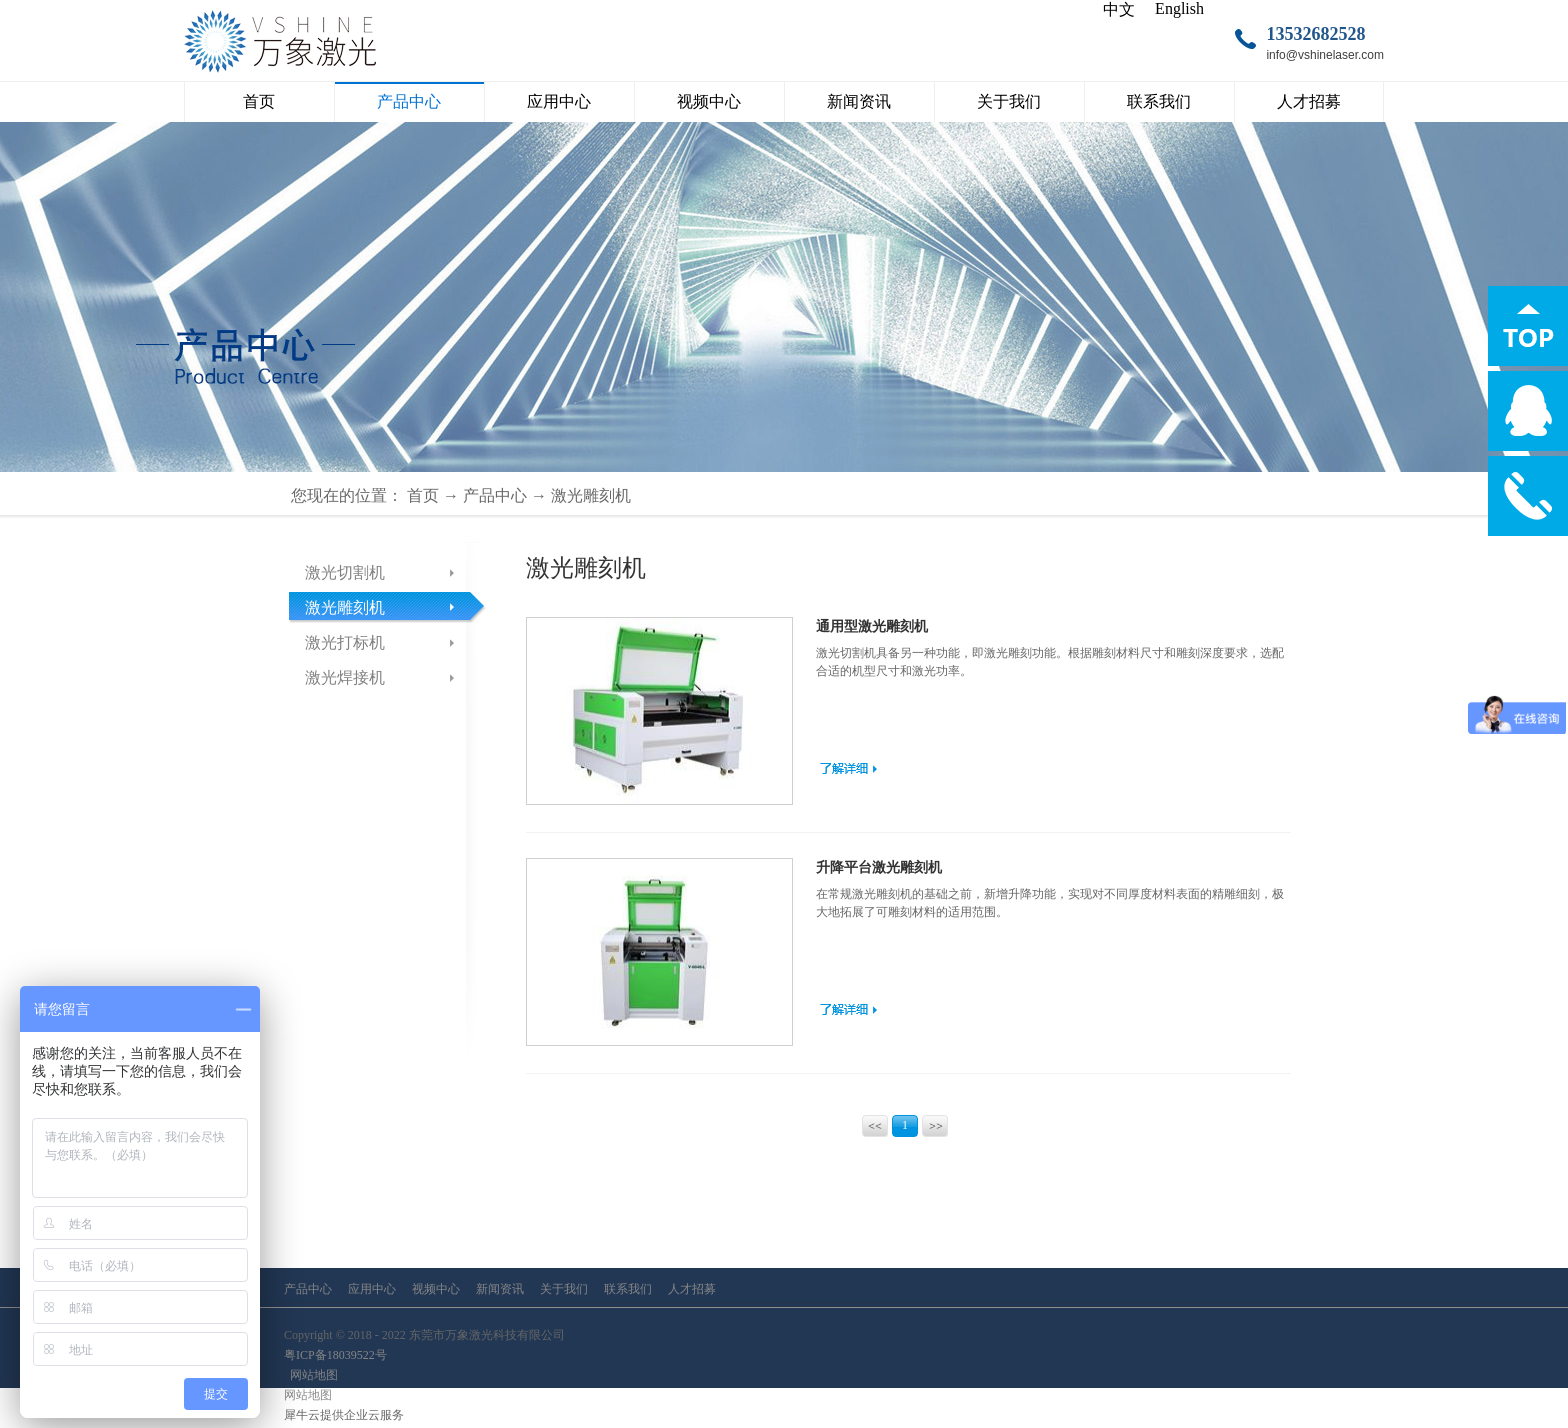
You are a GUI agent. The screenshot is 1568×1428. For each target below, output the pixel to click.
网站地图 (311, 1375)
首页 (259, 101)
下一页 (936, 1128)
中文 (1119, 9)
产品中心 (495, 495)
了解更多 (848, 768)
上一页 (876, 1128)
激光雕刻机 (591, 495)
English (1179, 8)
